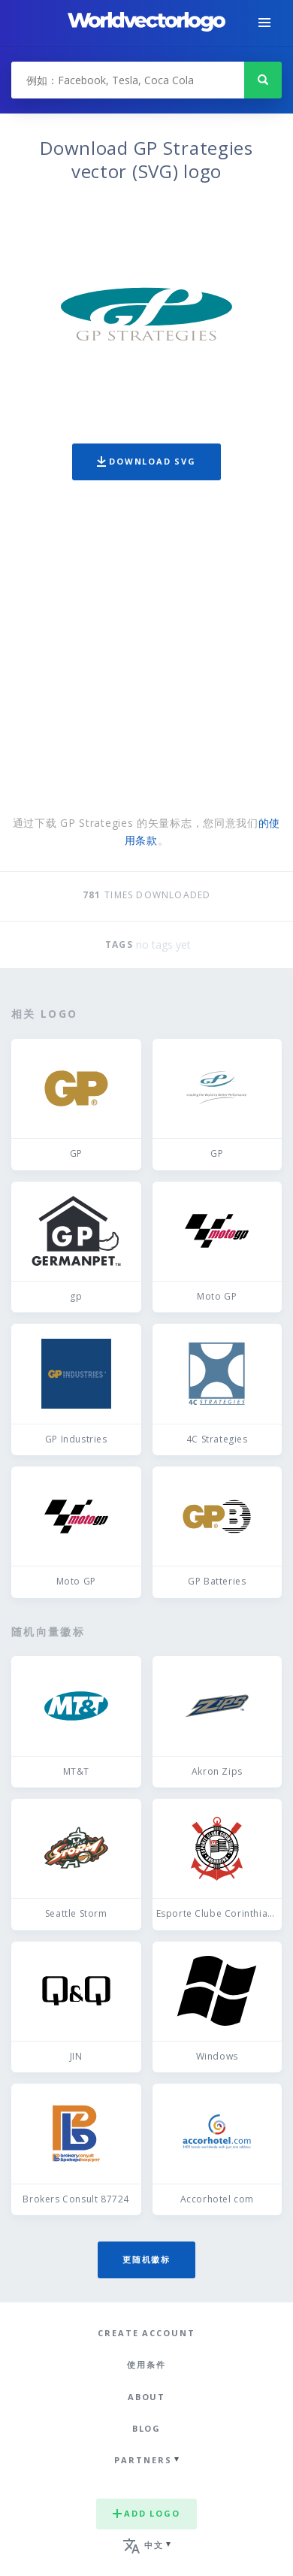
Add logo (146, 2513)
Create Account (146, 2332)
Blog (147, 2428)
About (147, 2396)
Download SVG (146, 461)
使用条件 (146, 2364)
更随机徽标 (146, 2259)
